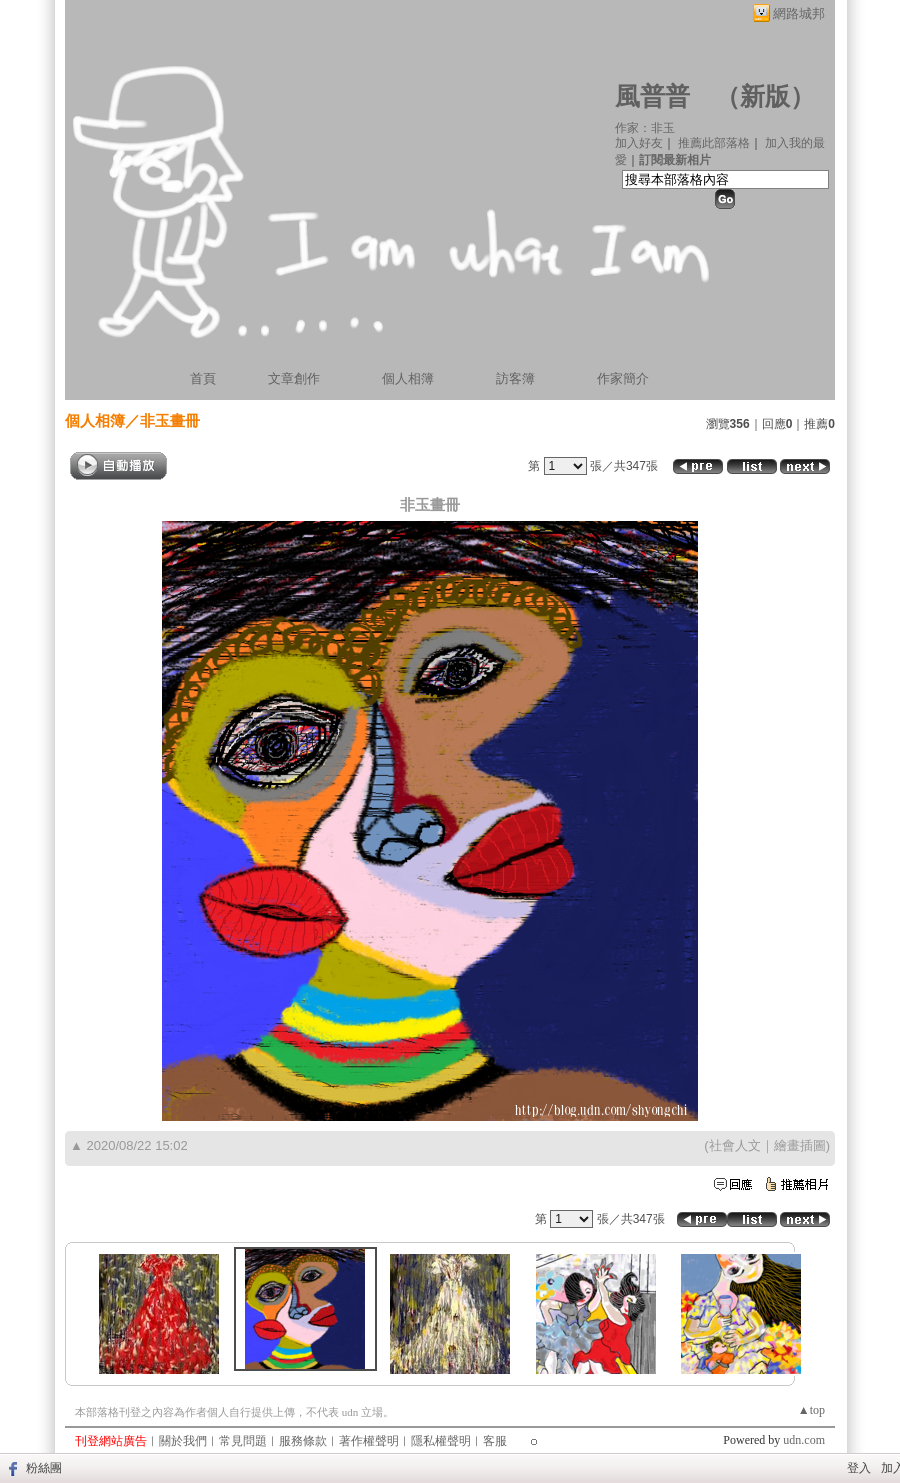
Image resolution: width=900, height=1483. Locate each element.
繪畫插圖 (800, 1145)
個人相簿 (408, 378)
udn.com (804, 1440)
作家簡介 (623, 378)
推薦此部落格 (714, 143)
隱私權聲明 (441, 1441)
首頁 (203, 378)
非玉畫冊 (170, 420)
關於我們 (183, 1441)
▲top (811, 1410)
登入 (859, 1468)
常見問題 (243, 1441)
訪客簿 (515, 378)
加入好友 (639, 143)
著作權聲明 (369, 1441)
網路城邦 (799, 13)
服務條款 (303, 1441)
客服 (495, 1441)
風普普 (652, 96)
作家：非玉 (645, 128)
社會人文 (735, 1145)
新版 (765, 96)
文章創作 (294, 378)
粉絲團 (44, 1468)
